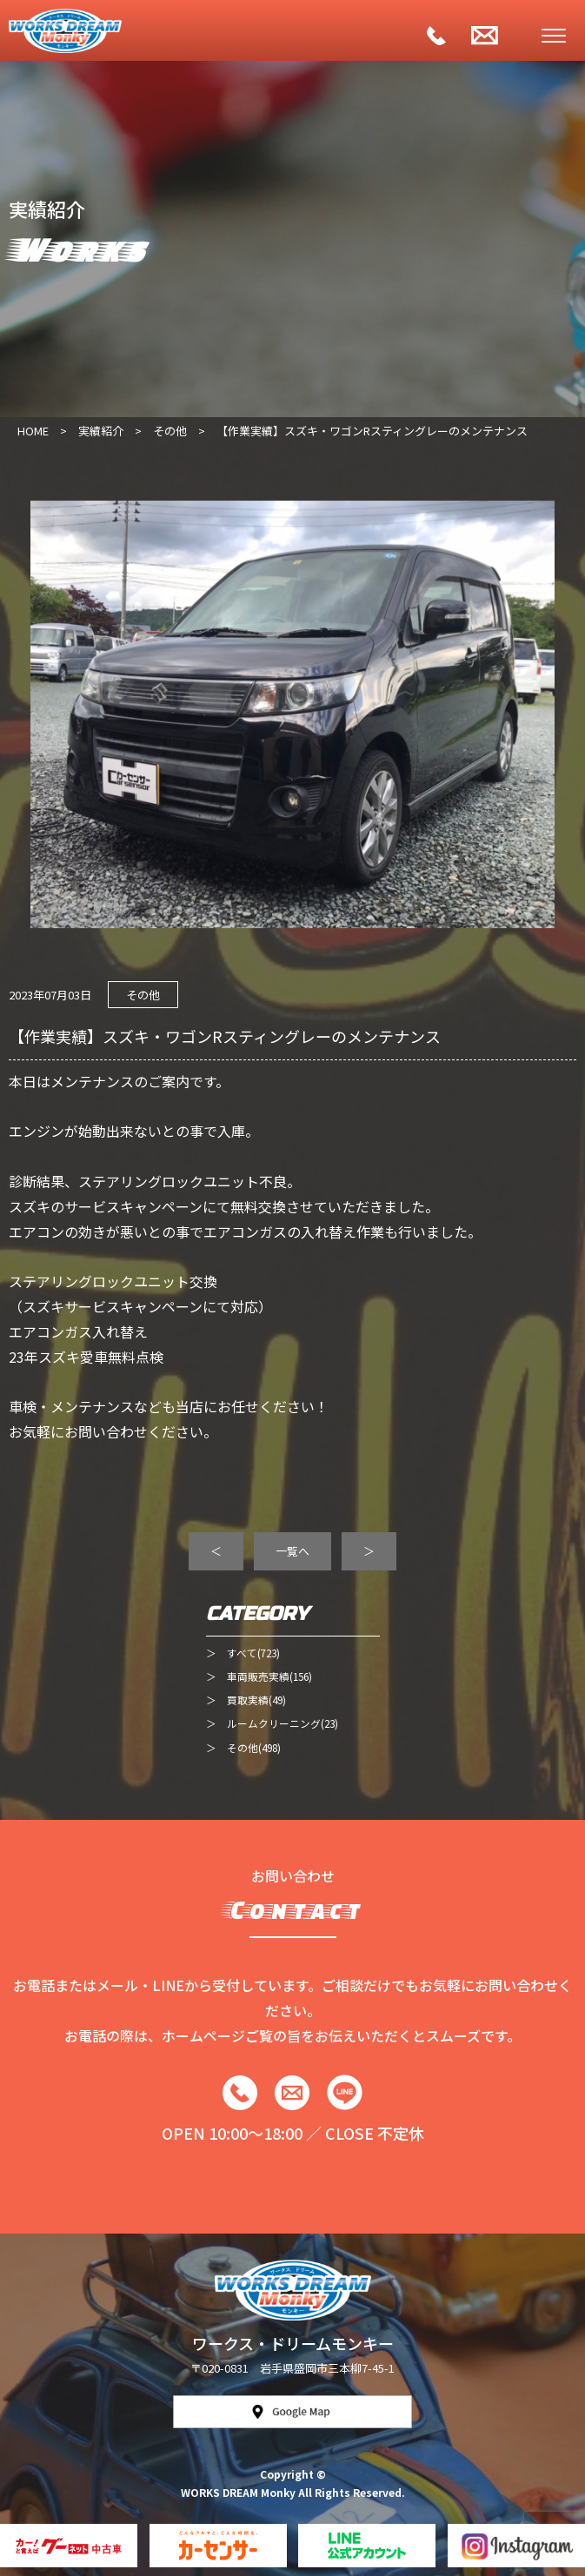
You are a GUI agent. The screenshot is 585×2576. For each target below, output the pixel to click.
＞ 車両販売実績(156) (259, 1676)
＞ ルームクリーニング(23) (272, 1723)
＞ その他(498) (243, 1747)
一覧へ (292, 1551)
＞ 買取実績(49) (246, 1699)
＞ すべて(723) (243, 1652)
